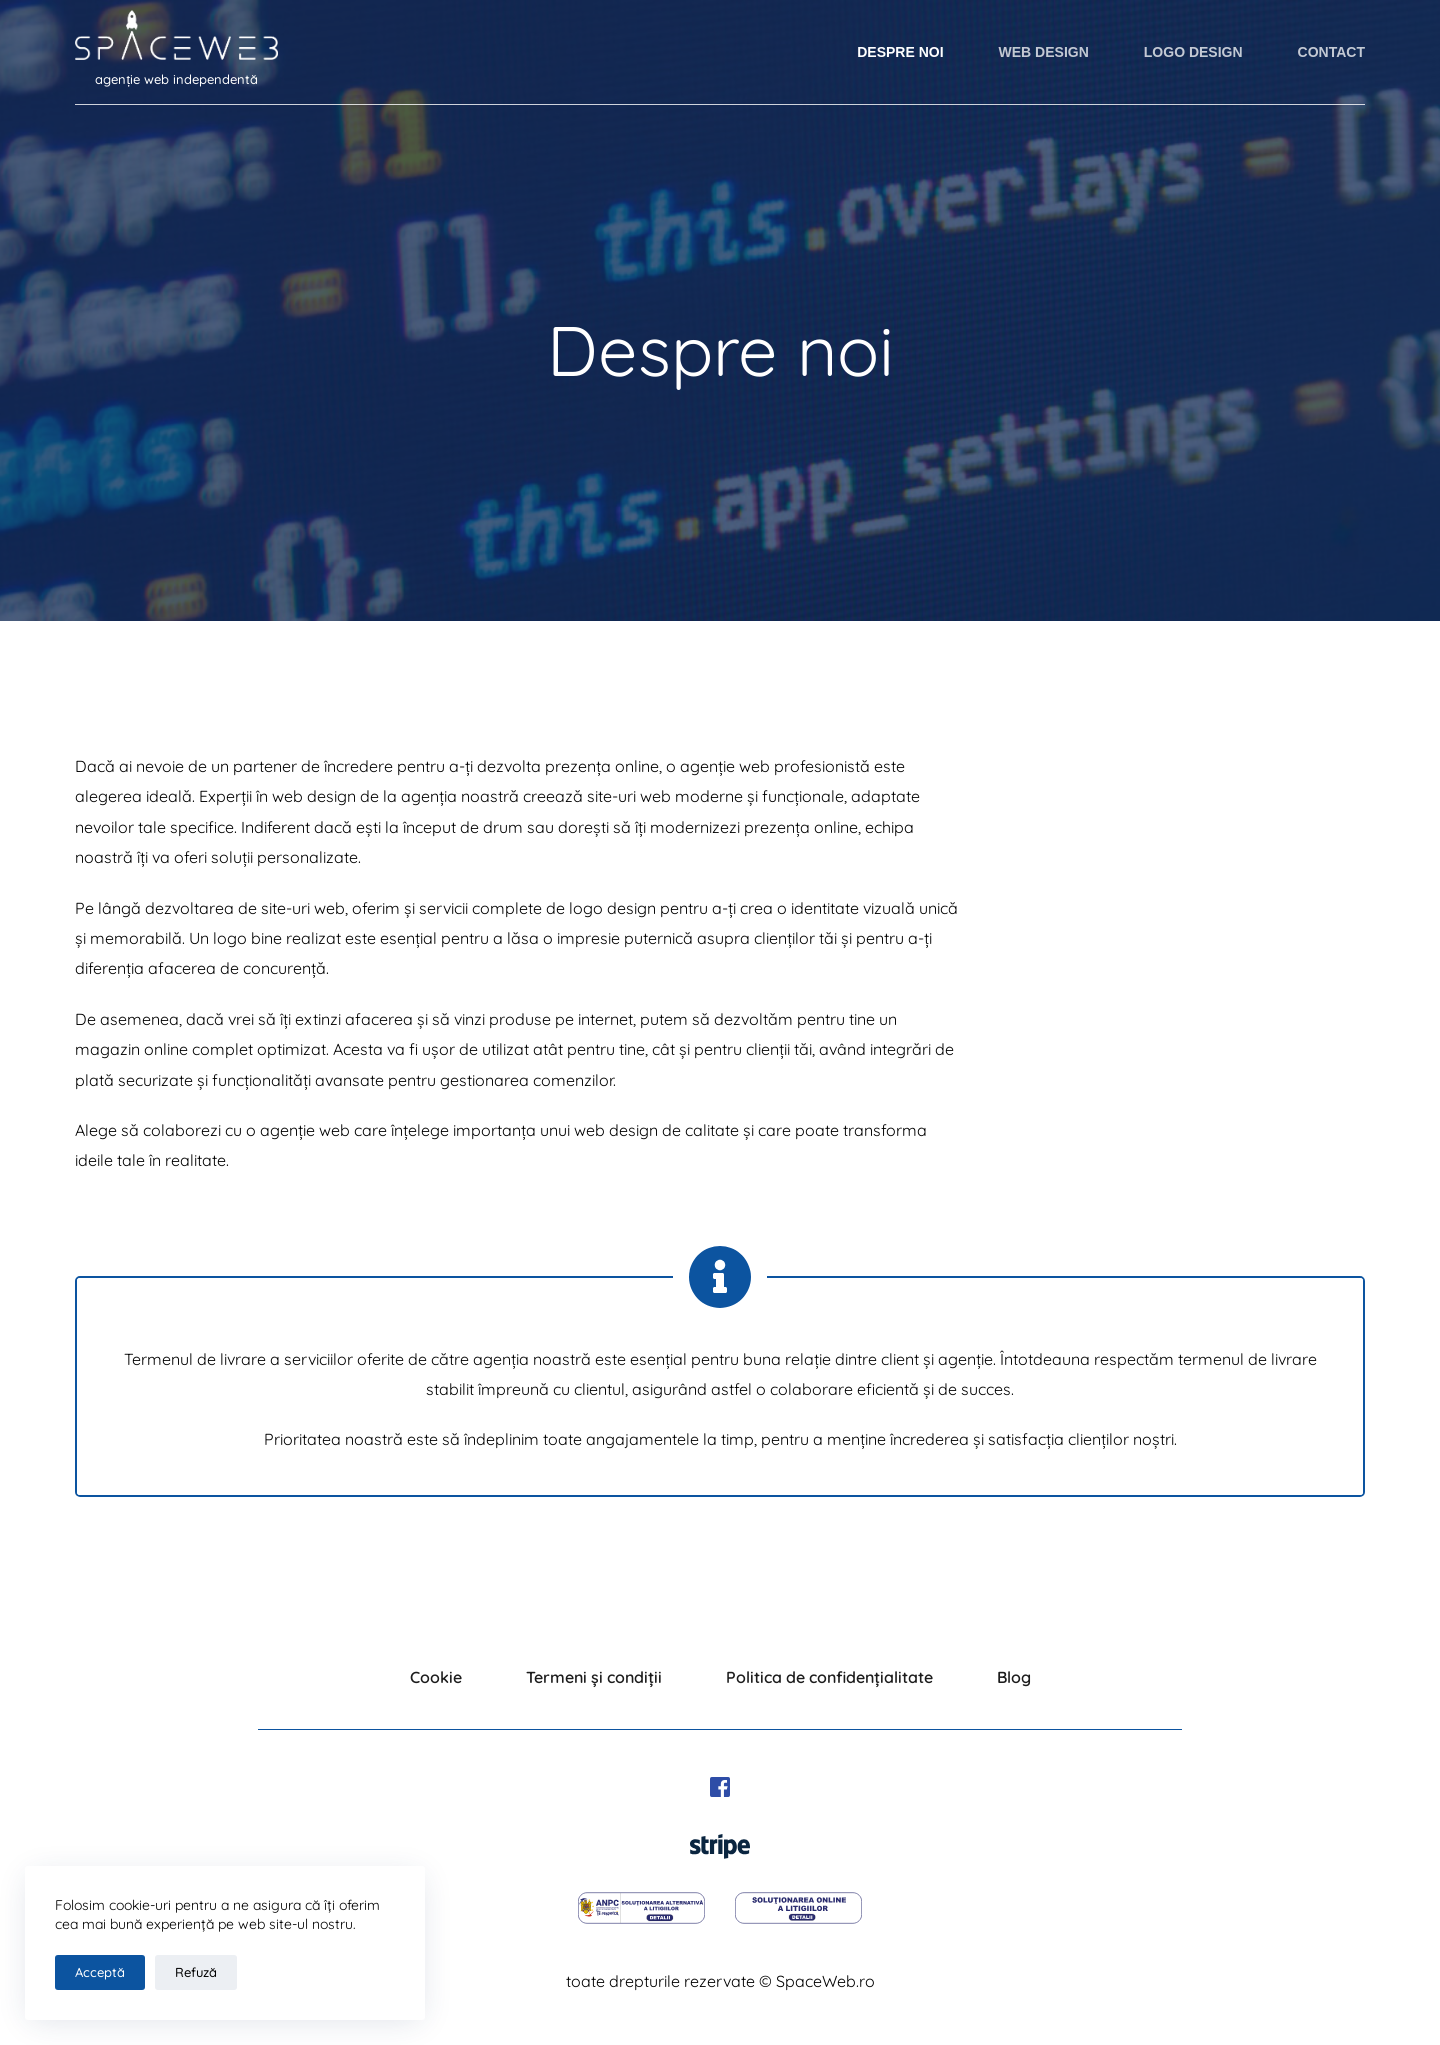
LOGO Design (1193, 52)
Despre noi (900, 52)
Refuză (196, 1972)
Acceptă (100, 1972)
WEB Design (1044, 52)
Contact (1331, 52)
